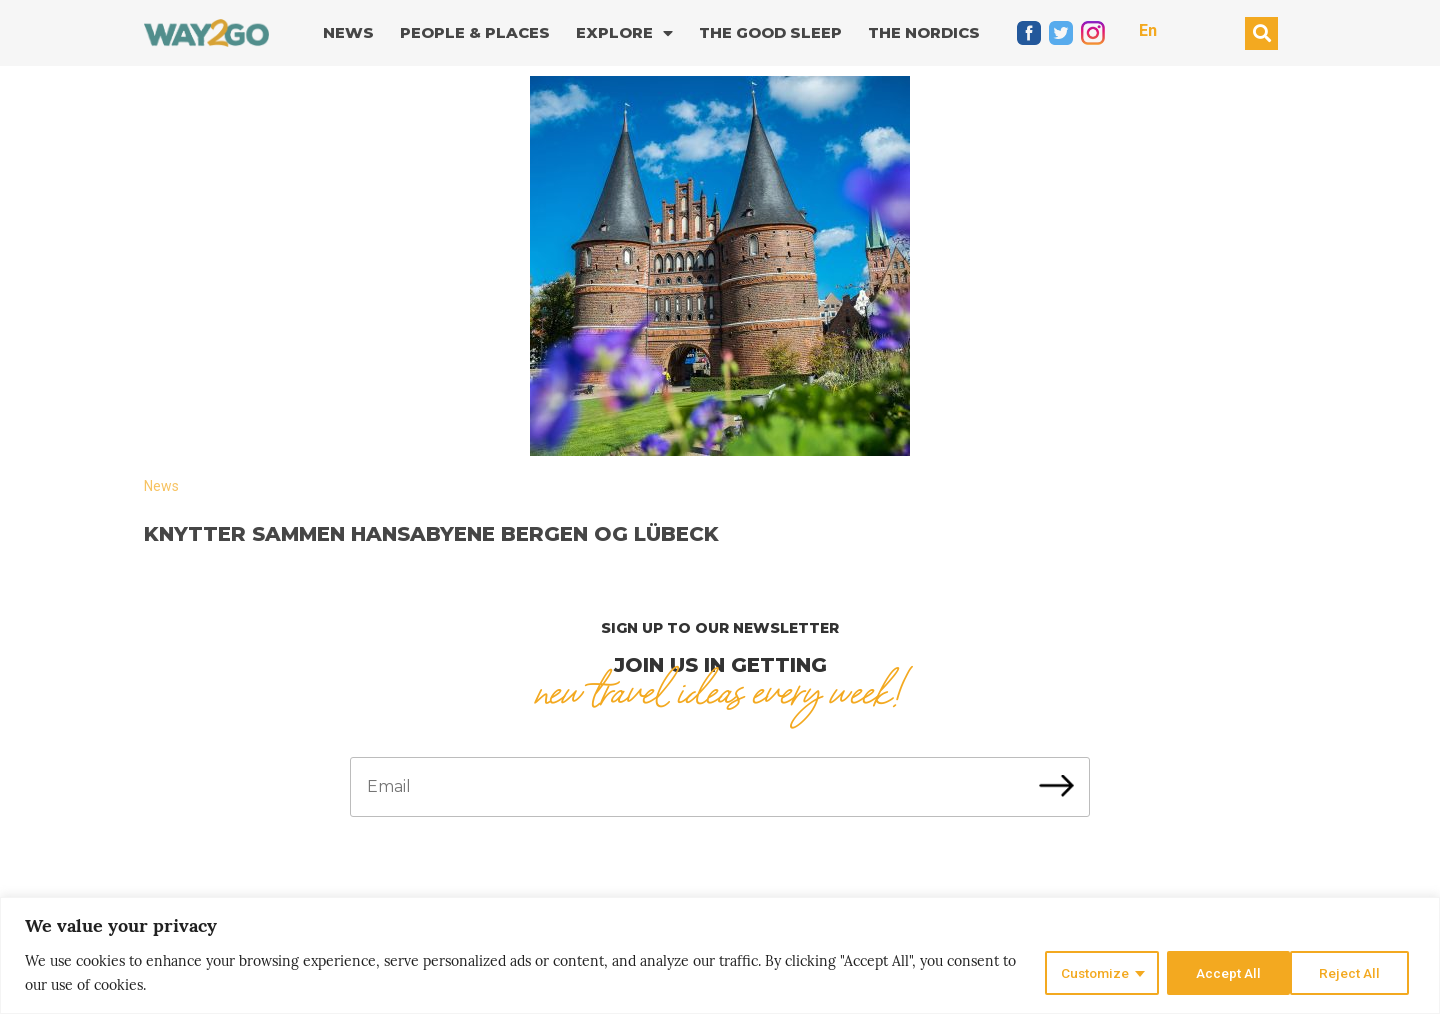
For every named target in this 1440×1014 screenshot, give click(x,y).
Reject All (1224, 973)
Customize (1091, 973)
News (348, 32)
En (1148, 30)
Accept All (1353, 973)
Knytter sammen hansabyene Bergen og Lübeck (431, 534)
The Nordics (924, 32)
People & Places (475, 32)
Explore (624, 33)
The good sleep (770, 32)
